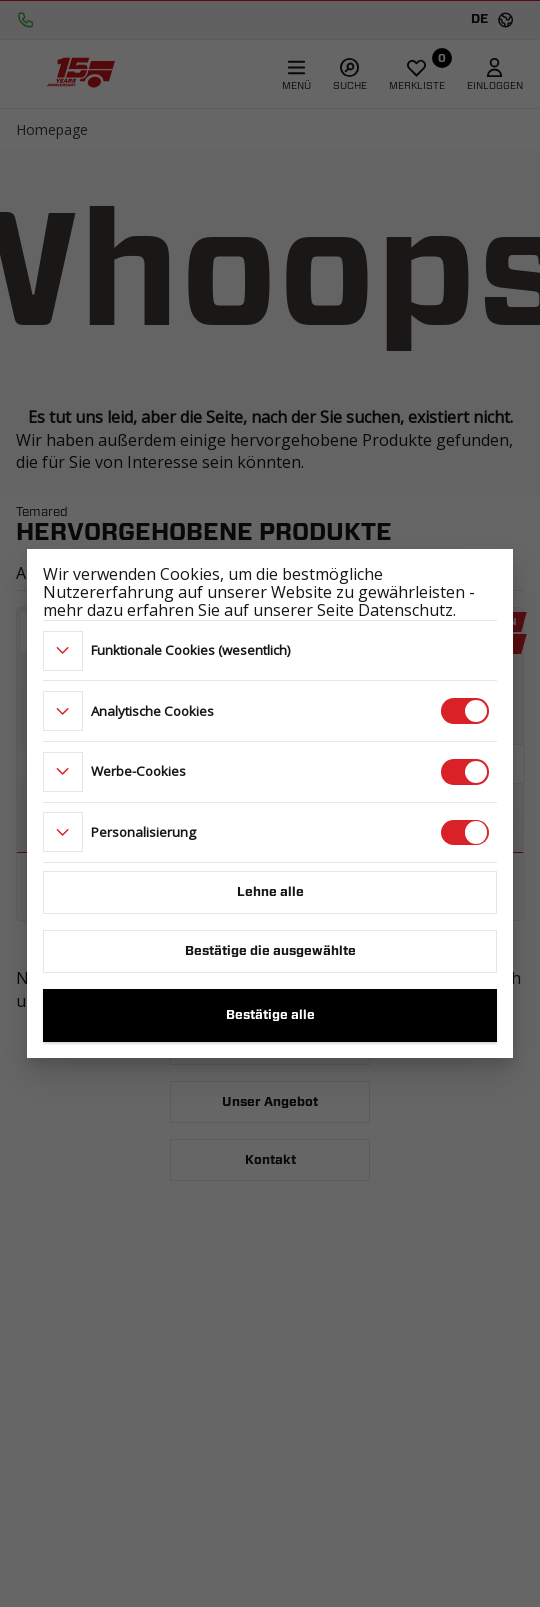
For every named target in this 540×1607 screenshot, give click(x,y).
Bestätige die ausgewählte (270, 951)
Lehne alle (270, 892)
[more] (63, 651)
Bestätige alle (270, 1015)
